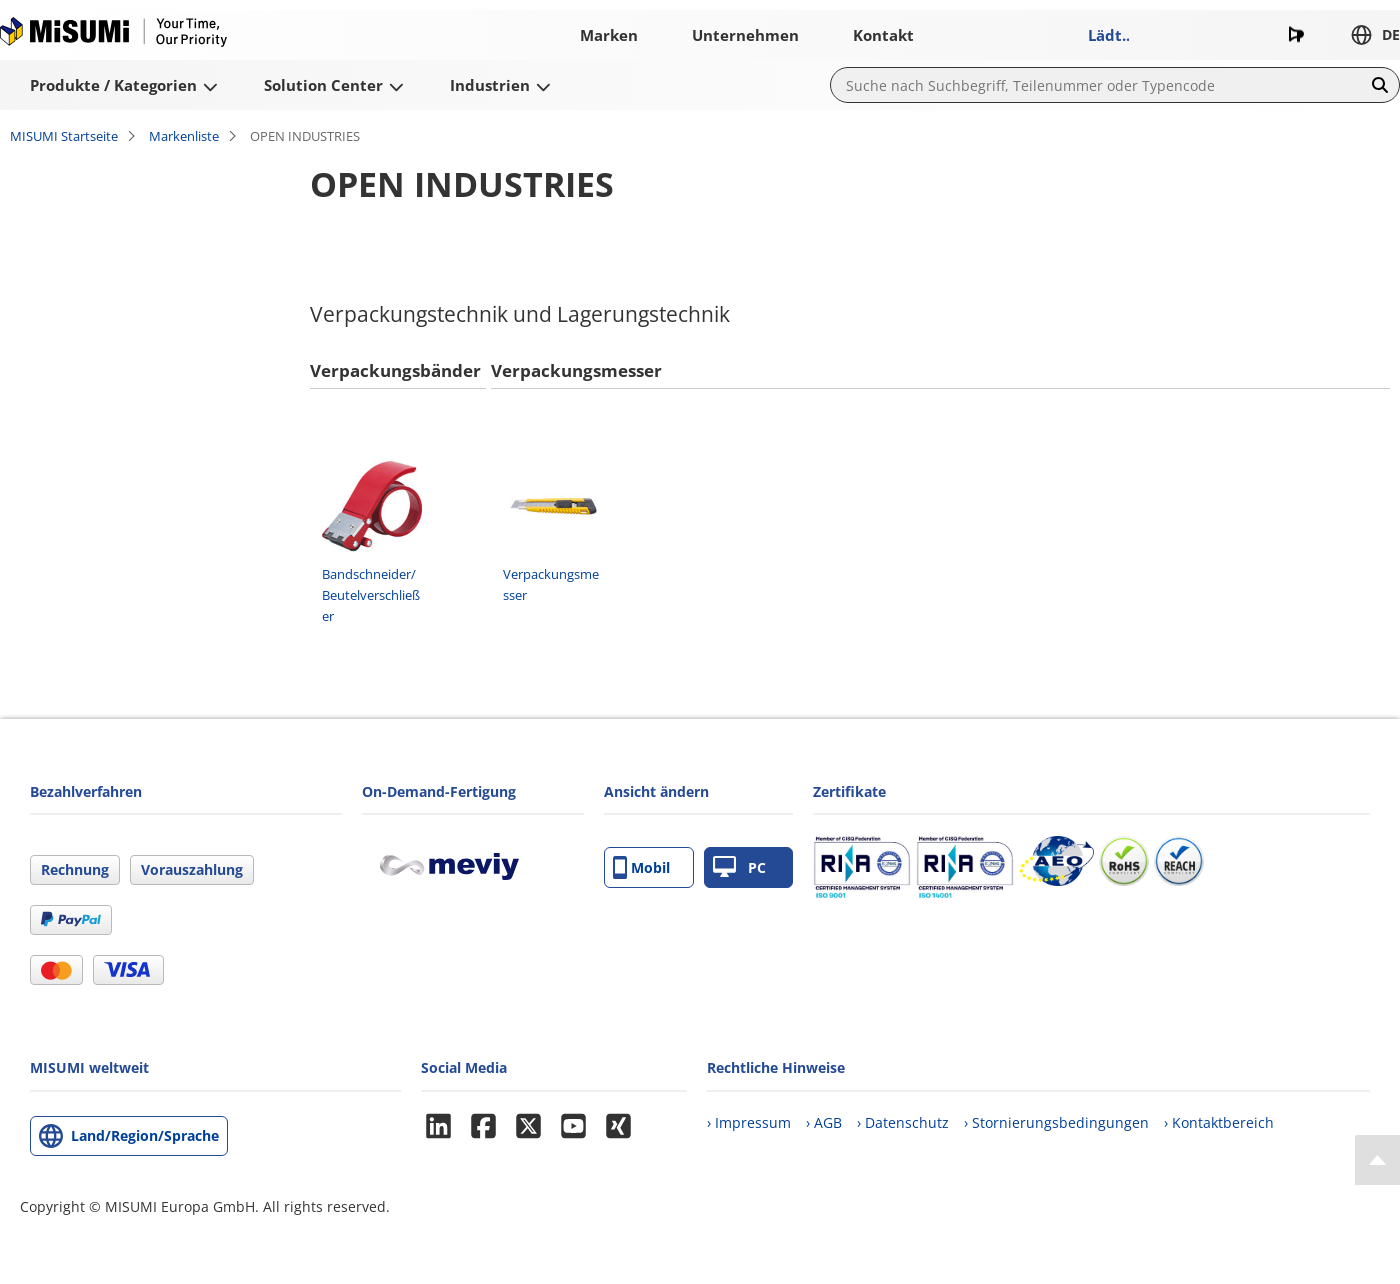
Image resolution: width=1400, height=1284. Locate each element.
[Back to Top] (1377, 1160)
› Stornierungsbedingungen (1056, 1122)
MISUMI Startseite (64, 136)
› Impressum (749, 1122)
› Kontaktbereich (1219, 1122)
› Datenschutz (903, 1122)
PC (739, 867)
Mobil (641, 867)
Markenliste (184, 136)
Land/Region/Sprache (145, 1135)
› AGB (824, 1122)
